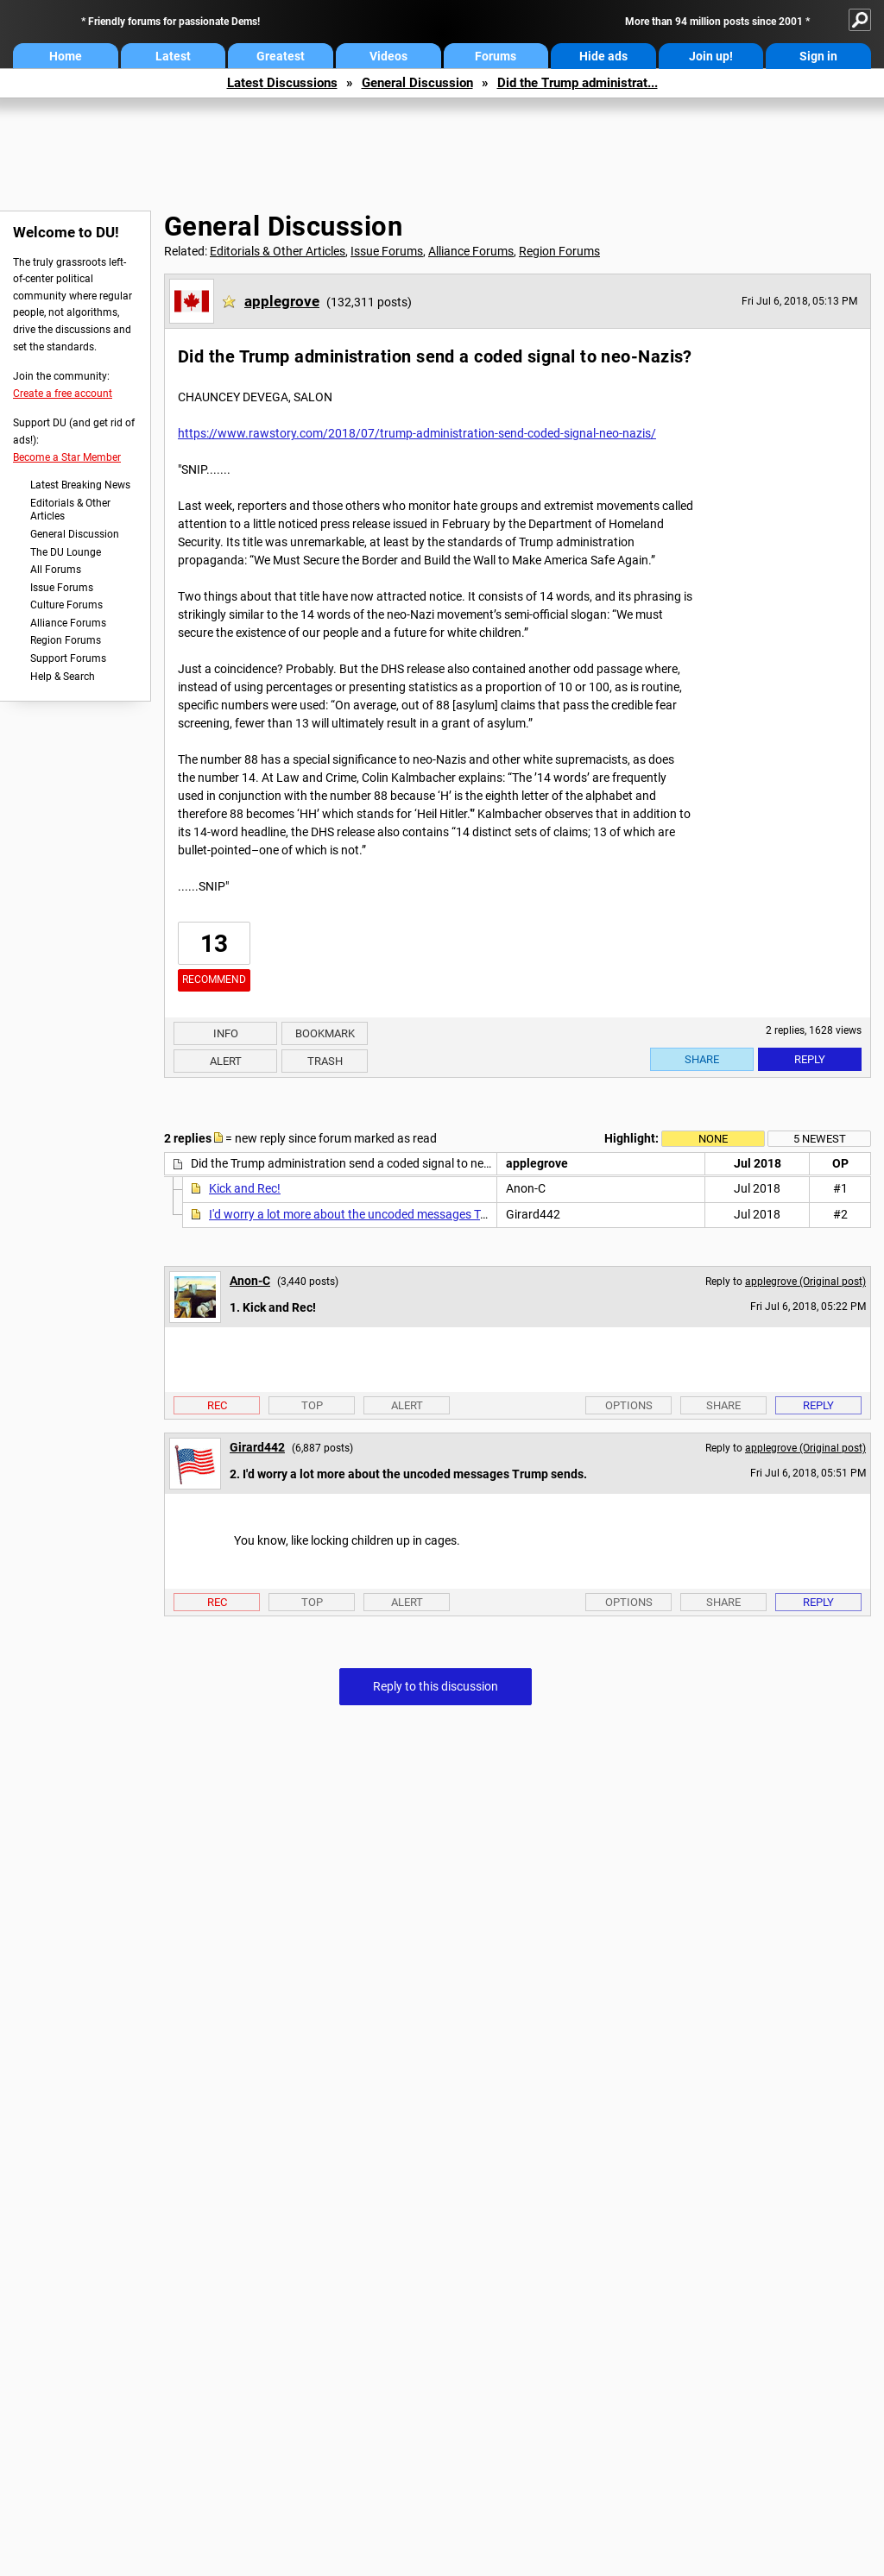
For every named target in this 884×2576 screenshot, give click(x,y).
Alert (226, 1061)
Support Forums (68, 658)
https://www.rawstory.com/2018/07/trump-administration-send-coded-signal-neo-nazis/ (417, 433)
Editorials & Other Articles (70, 510)
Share (702, 1059)
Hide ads (603, 56)
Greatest (280, 56)
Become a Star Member (67, 457)
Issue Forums (61, 588)
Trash (325, 1061)
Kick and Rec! (245, 1188)
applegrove (281, 301)
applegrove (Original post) (805, 1281)
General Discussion (417, 83)
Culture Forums (66, 605)
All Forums (55, 570)
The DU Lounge (65, 552)
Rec (217, 1405)
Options (629, 1405)
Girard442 (257, 1447)
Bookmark (325, 1033)
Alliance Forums (68, 623)
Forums (495, 56)
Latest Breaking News (80, 485)
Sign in (818, 56)
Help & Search (62, 677)
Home (65, 56)
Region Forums (65, 640)
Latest (173, 56)
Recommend (214, 979)
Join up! (711, 56)
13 (214, 943)
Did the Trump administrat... (577, 83)
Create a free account (62, 393)
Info (225, 1033)
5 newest (819, 1138)
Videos (388, 56)
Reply (809, 1059)
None (713, 1138)
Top (312, 1405)
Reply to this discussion (435, 1686)
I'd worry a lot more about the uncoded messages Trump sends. (377, 1214)
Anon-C (250, 1281)
